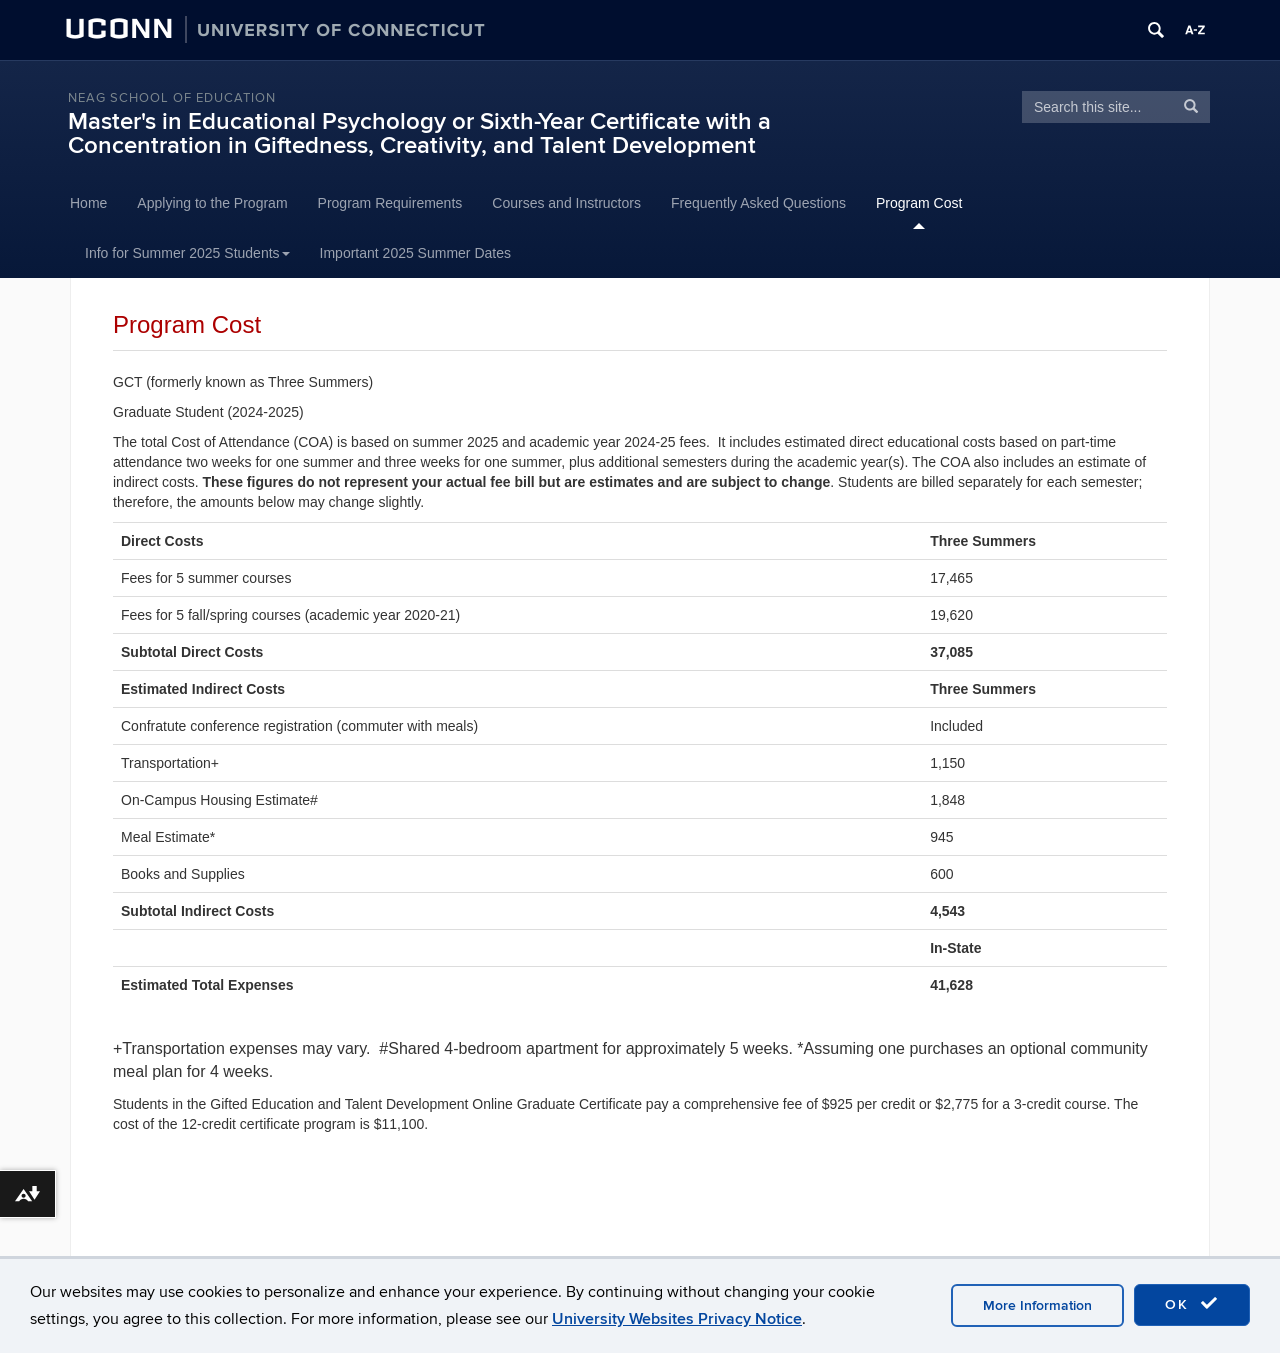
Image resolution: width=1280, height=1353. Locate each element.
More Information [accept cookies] (1037, 1305)
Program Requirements (390, 203)
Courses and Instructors (566, 203)
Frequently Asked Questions (758, 203)
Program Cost (919, 203)
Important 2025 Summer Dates (415, 253)
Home (88, 203)
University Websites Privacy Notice (677, 1319)
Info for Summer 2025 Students (187, 253)
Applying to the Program (212, 203)
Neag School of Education (172, 98)
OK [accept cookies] (1192, 1304)
